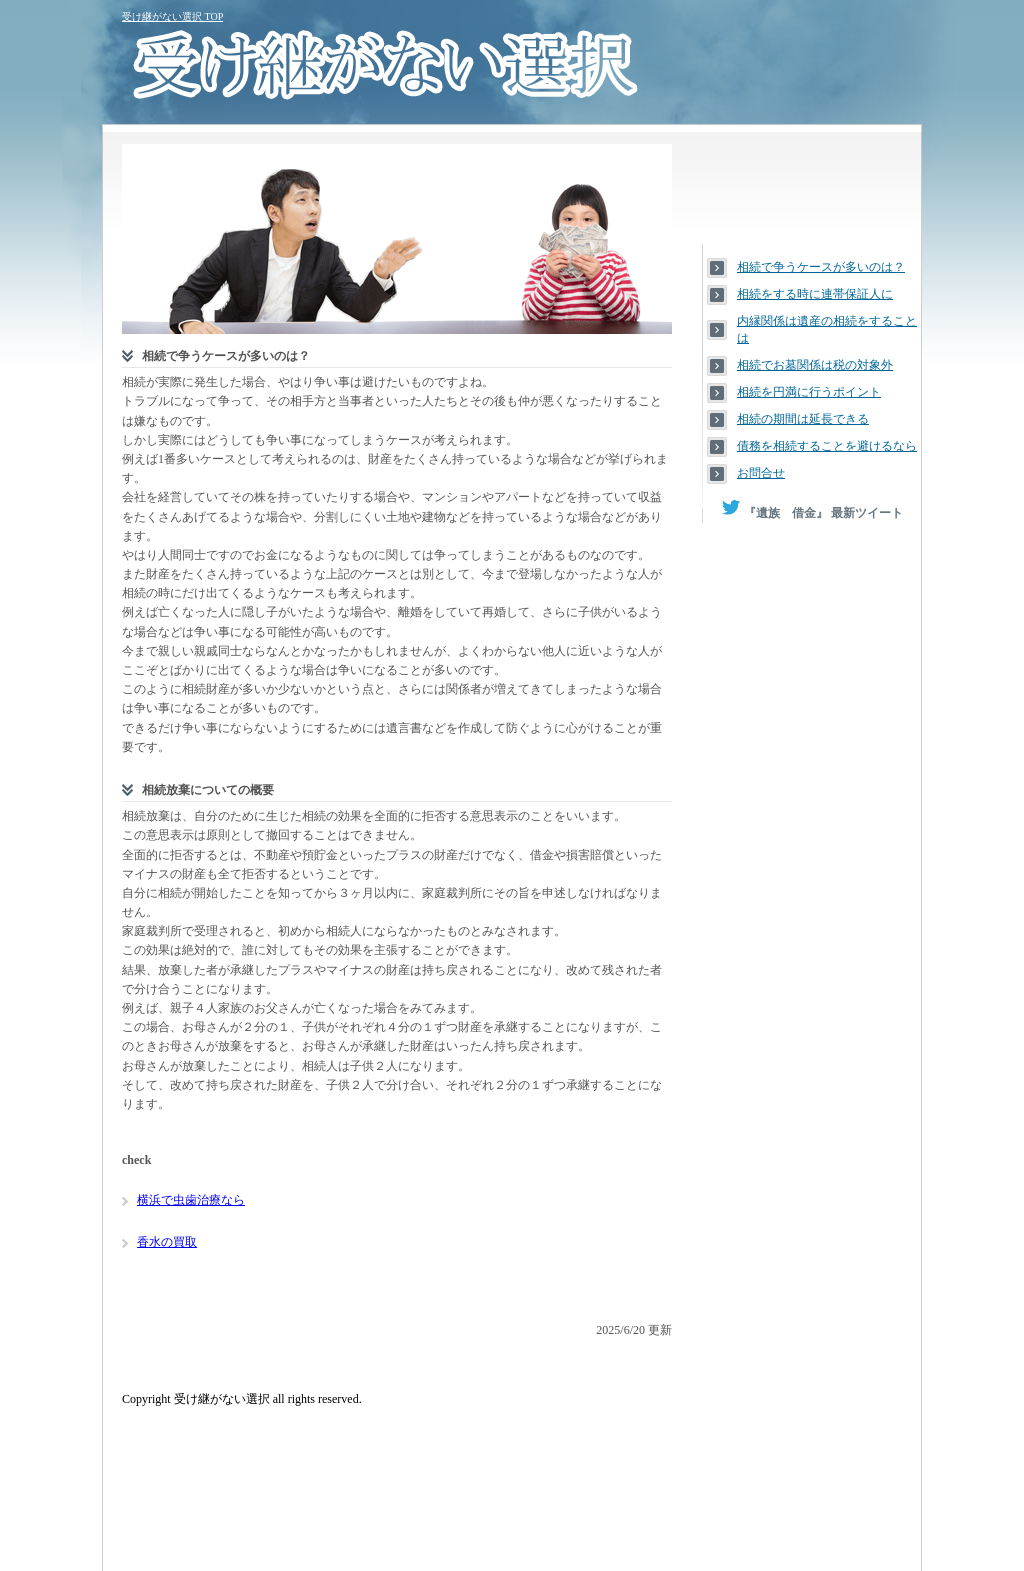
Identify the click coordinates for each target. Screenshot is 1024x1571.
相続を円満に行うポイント (809, 392)
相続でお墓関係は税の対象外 (815, 365)
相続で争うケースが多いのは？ (821, 267)
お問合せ (761, 473)
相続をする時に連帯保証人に (815, 294)
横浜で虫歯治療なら (191, 1200)
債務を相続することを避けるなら (827, 446)
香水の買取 (167, 1242)
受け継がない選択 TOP (172, 16)
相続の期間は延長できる (803, 419)
